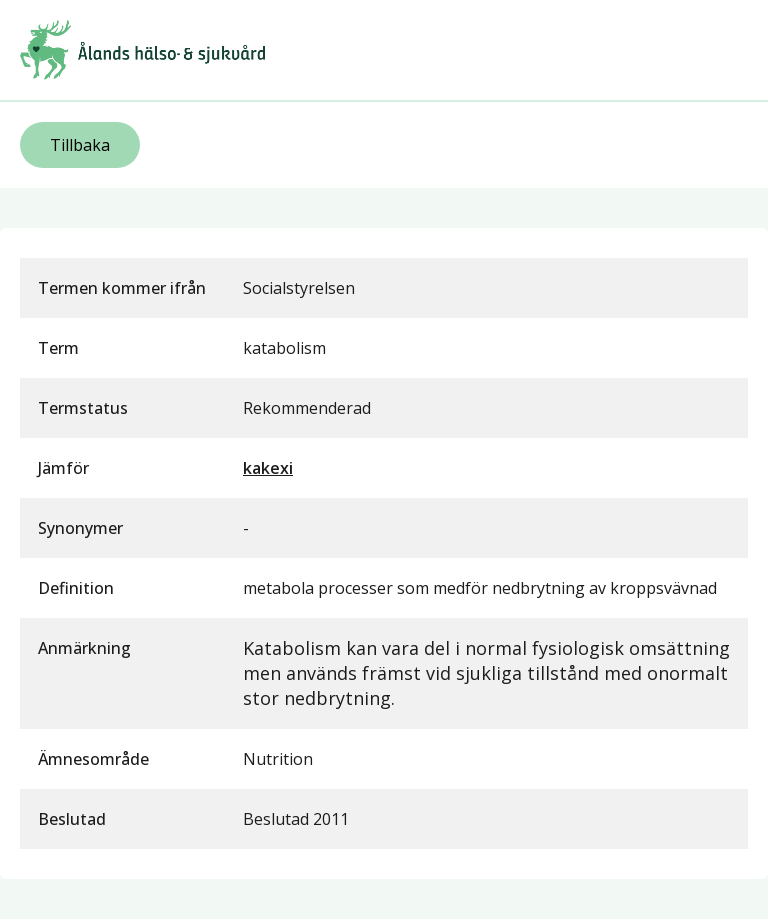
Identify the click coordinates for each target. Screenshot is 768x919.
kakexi (268, 468)
